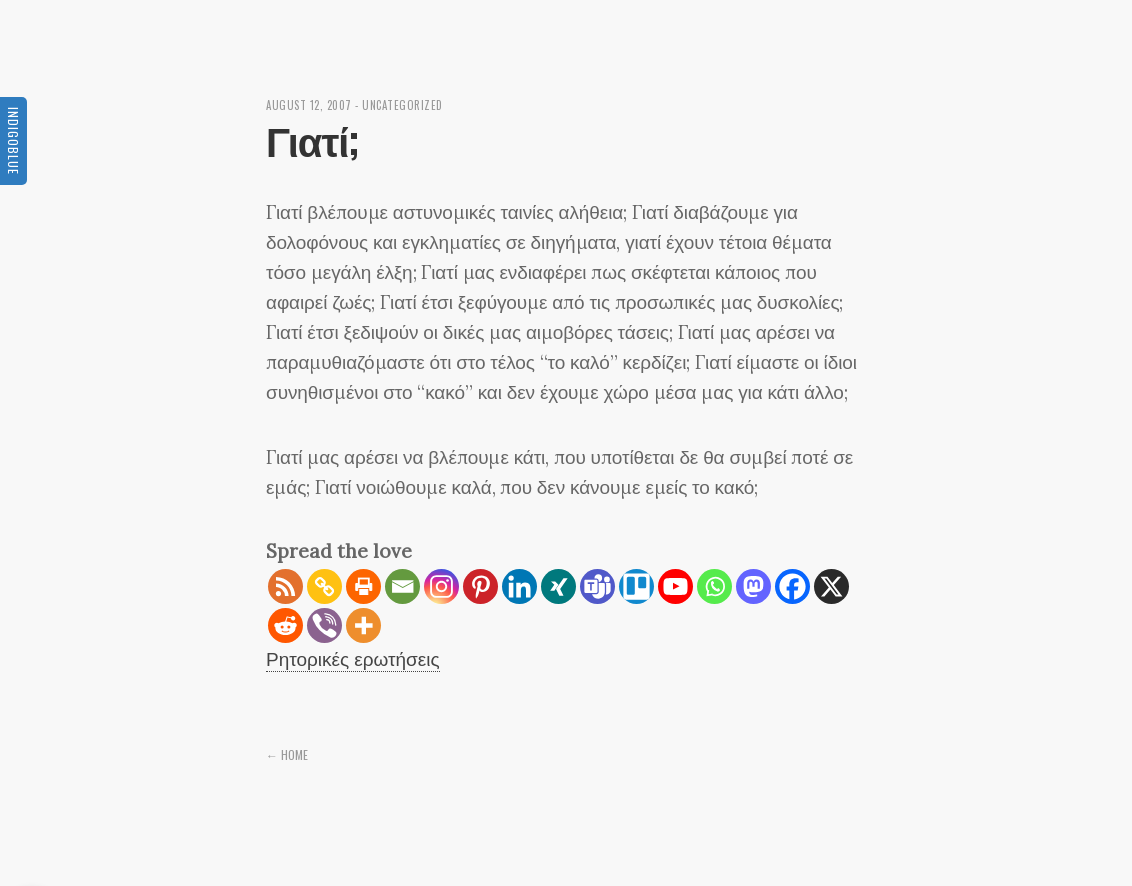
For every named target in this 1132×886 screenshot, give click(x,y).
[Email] (402, 586)
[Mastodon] (753, 586)
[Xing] (558, 586)
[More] (363, 625)
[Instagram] (441, 586)
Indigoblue (13, 141)
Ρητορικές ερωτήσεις (353, 659)
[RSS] (285, 586)
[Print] (363, 586)
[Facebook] (792, 586)
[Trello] (636, 586)
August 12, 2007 (309, 105)
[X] (831, 586)
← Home (287, 754)
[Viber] (324, 625)
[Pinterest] (480, 586)
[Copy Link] (324, 586)
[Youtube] (675, 586)
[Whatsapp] (714, 586)
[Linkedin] (519, 586)
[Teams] (597, 586)
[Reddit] (285, 625)
